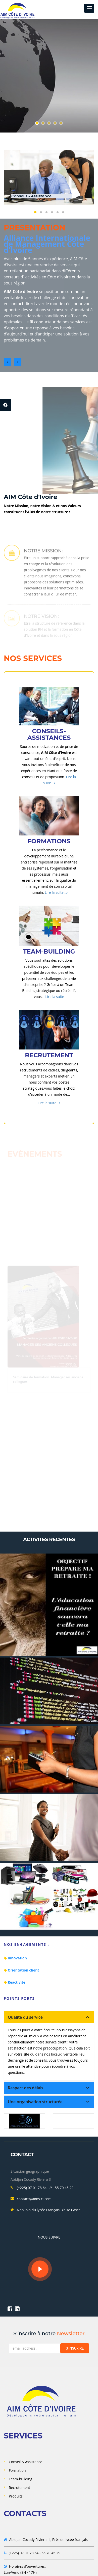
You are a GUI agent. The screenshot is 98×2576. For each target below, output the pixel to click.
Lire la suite (54, 996)
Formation (17, 2470)
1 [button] (37, 123)
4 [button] (55, 123)
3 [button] (49, 123)
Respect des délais (25, 2088)
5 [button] (61, 123)
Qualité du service (25, 2017)
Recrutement (19, 2487)
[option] (49, 76)
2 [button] (43, 123)
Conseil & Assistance (25, 2461)
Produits (16, 2496)
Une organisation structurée (35, 2102)
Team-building (20, 2479)
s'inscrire (75, 2348)
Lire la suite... (56, 892)
